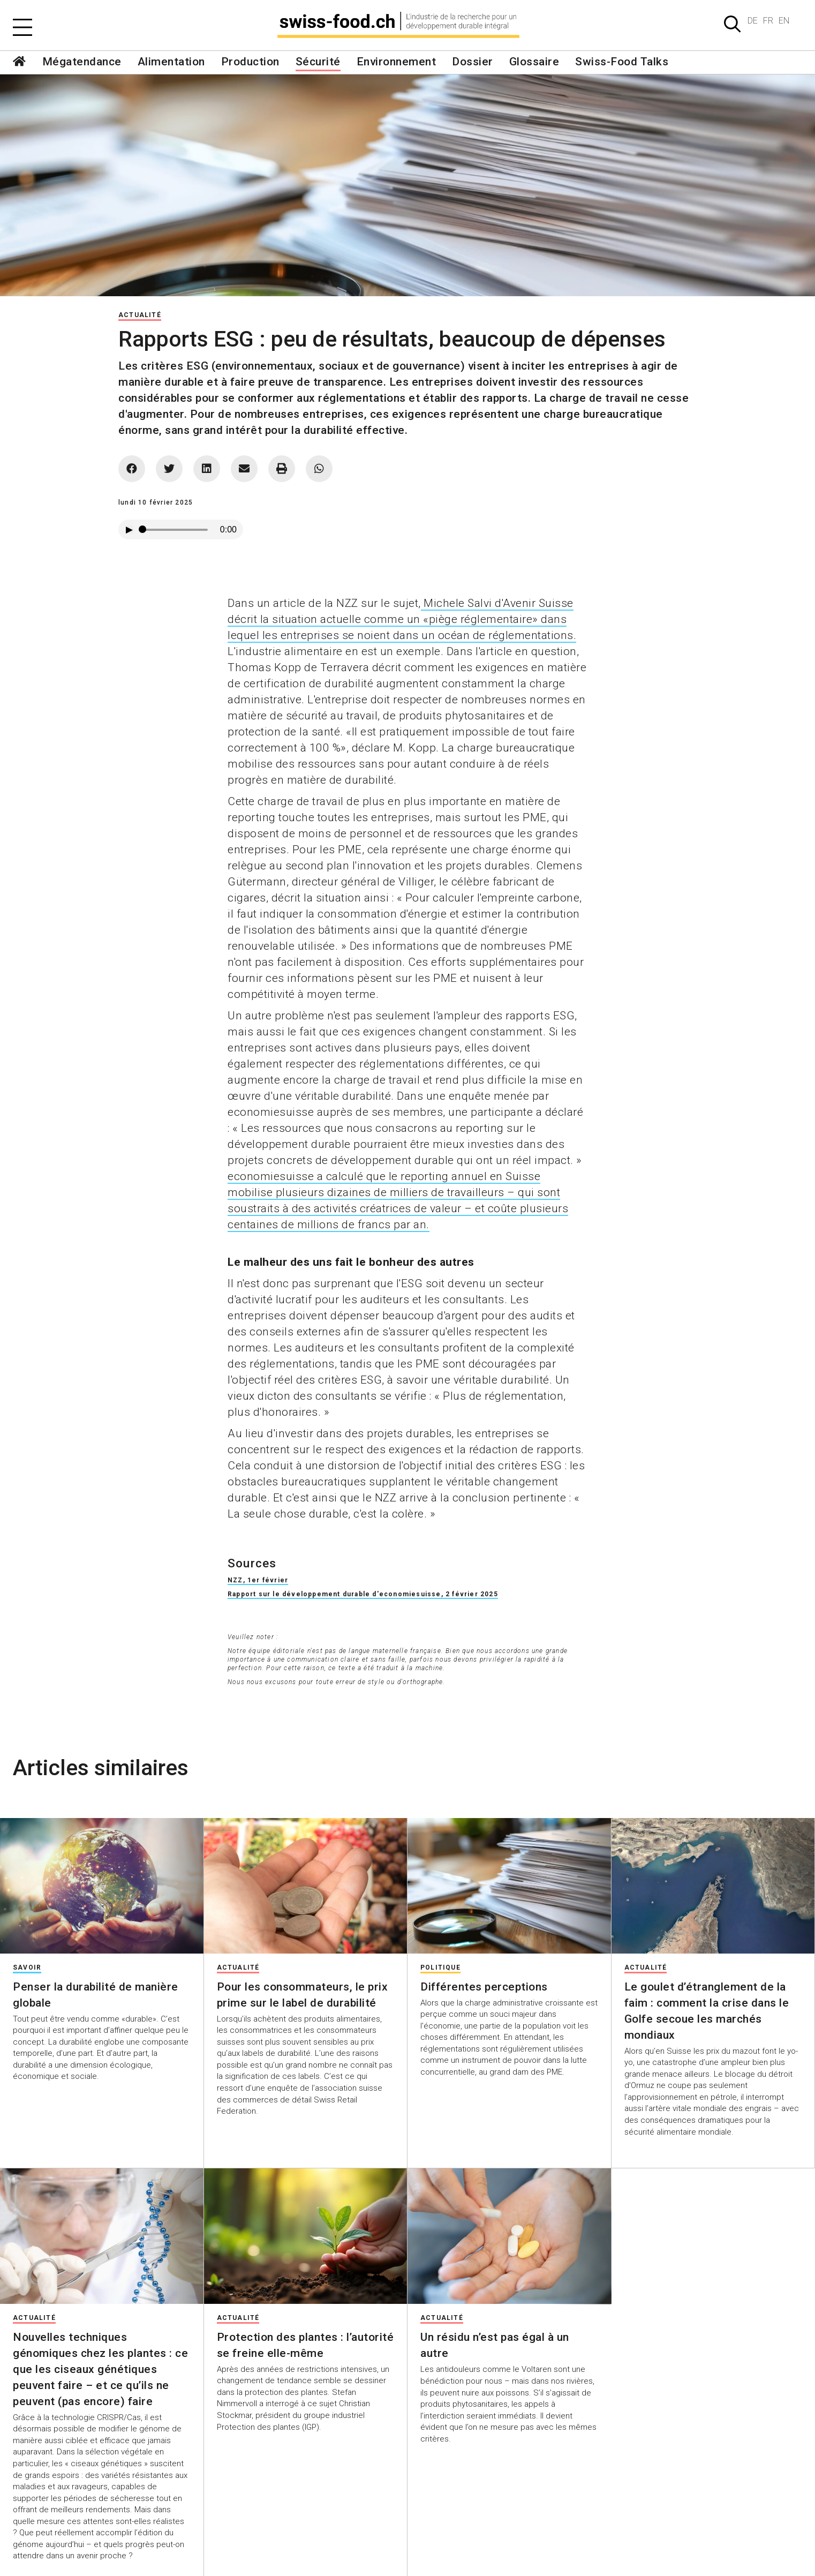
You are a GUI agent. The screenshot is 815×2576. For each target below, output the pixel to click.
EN (784, 21)
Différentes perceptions (484, 1986)
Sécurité (318, 61)
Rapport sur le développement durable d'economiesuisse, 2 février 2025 (363, 1594)
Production (250, 61)
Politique (440, 1967)
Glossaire (534, 61)
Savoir (27, 1967)
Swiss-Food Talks (621, 61)
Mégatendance (82, 61)
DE (753, 21)
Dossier (472, 61)
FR (768, 21)
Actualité (139, 315)
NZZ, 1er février (258, 1580)
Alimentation (171, 61)
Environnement (396, 61)
